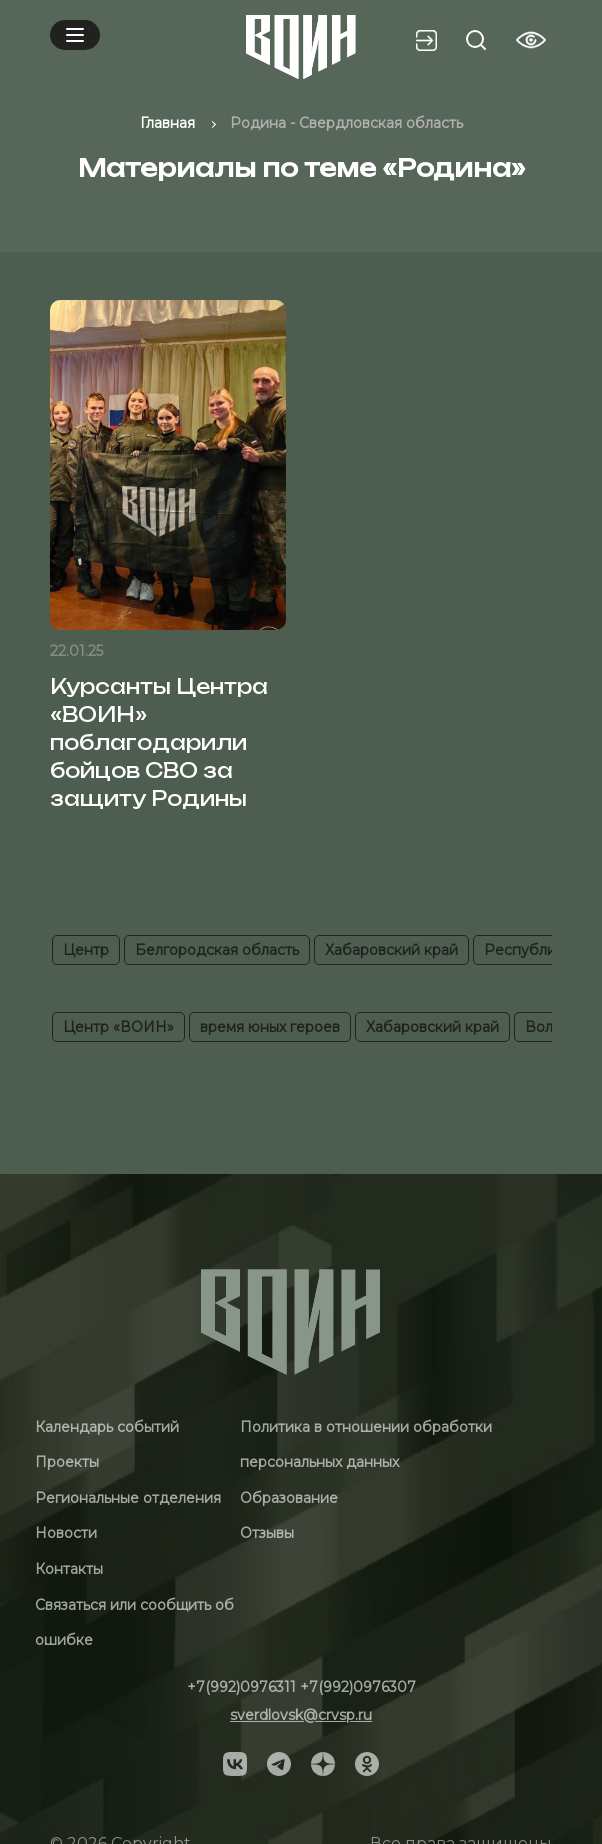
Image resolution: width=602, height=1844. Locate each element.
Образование (289, 1498)
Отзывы (267, 1533)
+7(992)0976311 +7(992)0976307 (301, 1687)
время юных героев (270, 1027)
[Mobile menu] (75, 35)
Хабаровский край (391, 950)
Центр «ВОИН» (118, 1027)
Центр (86, 950)
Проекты (67, 1462)
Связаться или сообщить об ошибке (134, 1623)
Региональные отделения (128, 1498)
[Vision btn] (531, 40)
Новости (66, 1533)
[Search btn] (476, 40)
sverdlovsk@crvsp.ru (301, 1715)
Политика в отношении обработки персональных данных (366, 1445)
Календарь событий (107, 1427)
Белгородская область (217, 950)
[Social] (235, 1763)
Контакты (69, 1569)
